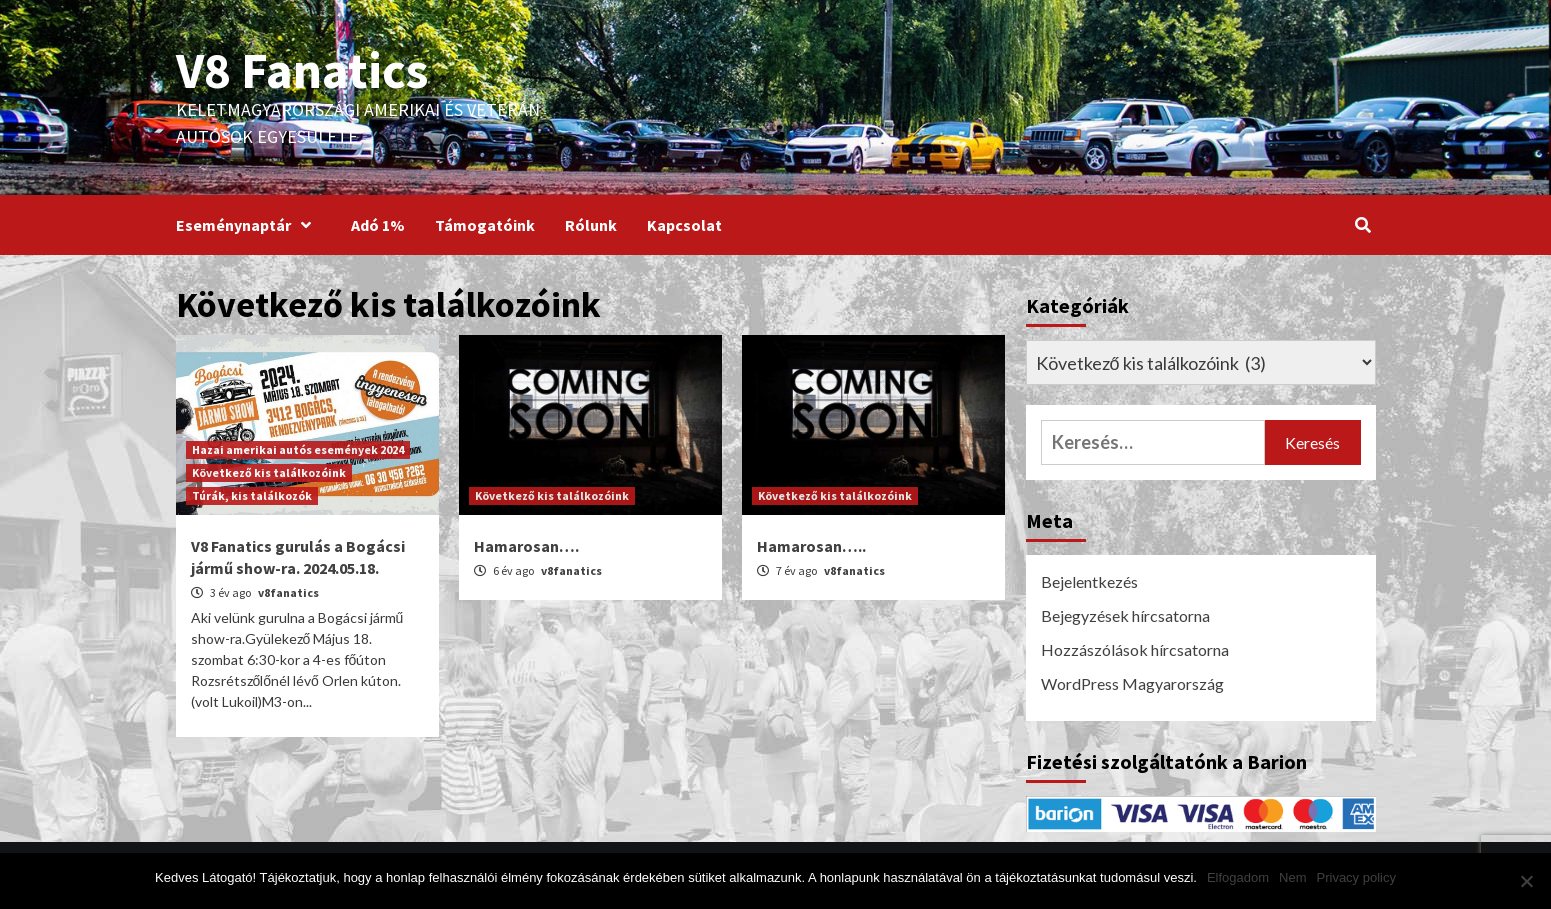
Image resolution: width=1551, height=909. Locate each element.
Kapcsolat (684, 225)
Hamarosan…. (526, 546)
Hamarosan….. (811, 546)
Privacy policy (1356, 877)
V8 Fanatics (302, 70)
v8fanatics (288, 592)
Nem (1292, 877)
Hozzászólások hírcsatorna (1135, 649)
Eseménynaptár (248, 225)
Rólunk (591, 225)
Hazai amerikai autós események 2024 (298, 449)
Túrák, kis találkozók (252, 495)
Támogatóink (485, 225)
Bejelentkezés (1089, 581)
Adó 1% (378, 225)
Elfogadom (1238, 877)
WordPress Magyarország (1132, 683)
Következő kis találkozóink (269, 472)
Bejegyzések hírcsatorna (1125, 615)
